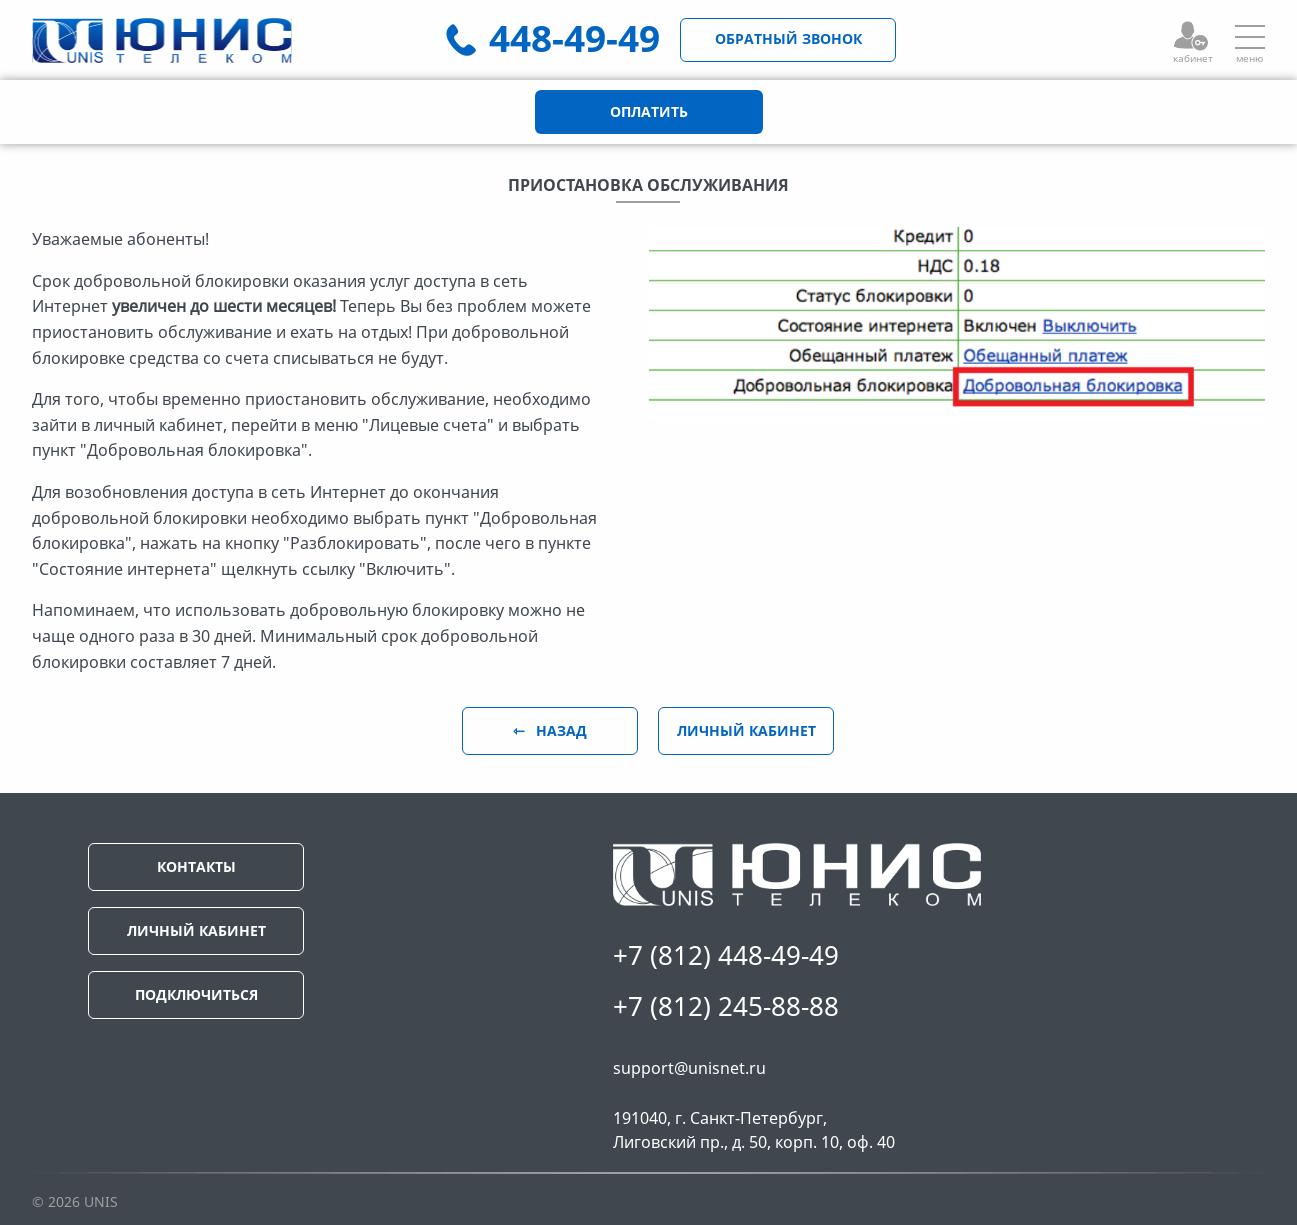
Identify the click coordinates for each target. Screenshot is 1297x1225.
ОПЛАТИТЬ (649, 111)
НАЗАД (559, 730)
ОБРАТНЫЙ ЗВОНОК (788, 38)
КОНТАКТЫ (196, 866)
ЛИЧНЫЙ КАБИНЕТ (746, 730)
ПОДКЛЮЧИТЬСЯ (196, 994)
